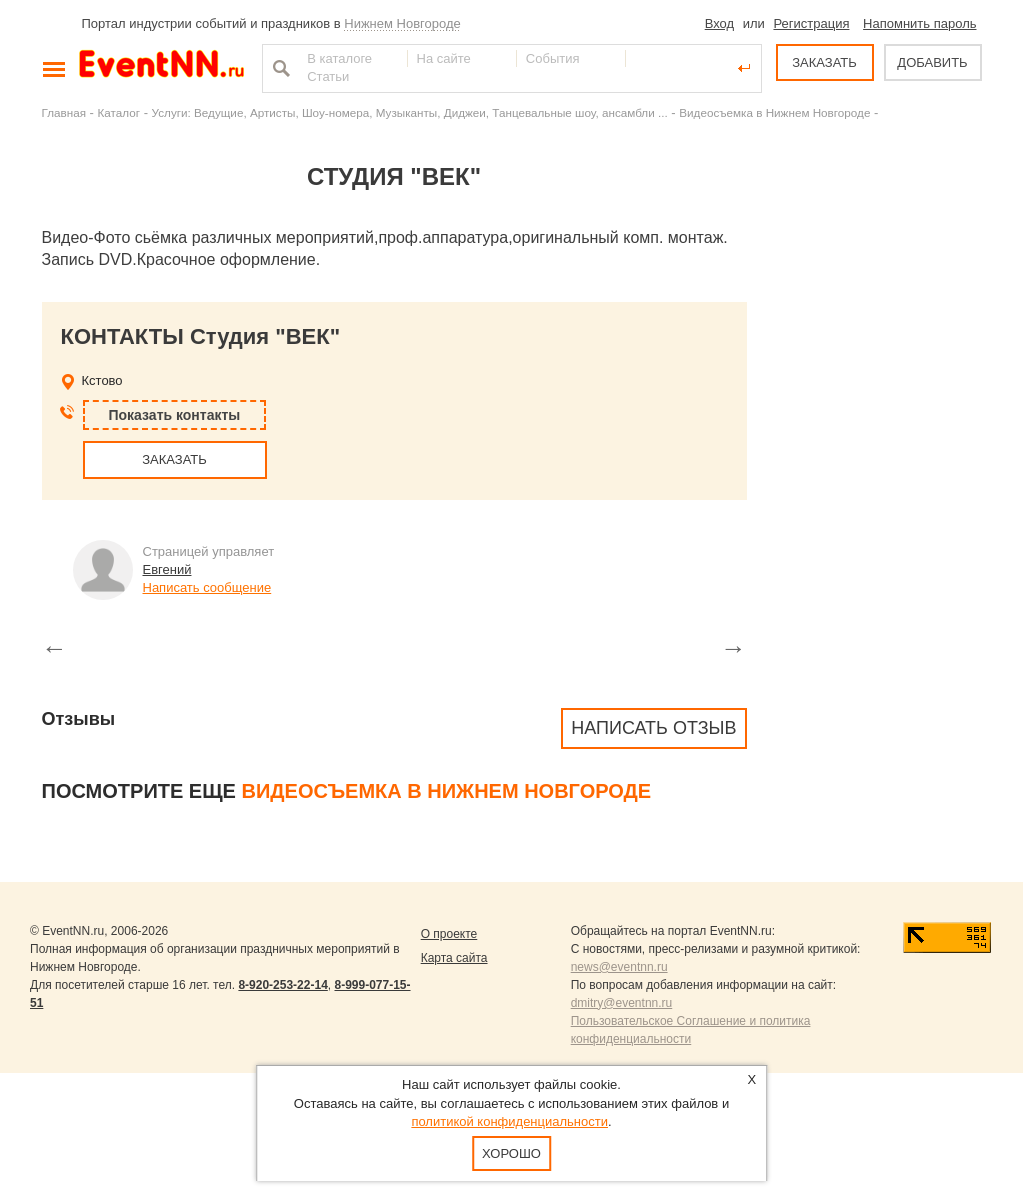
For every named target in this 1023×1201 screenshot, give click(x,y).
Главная (64, 112)
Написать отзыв (653, 728)
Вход (719, 23)
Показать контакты (175, 415)
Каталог (119, 112)
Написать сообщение (207, 587)
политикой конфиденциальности (509, 1121)
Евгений (167, 569)
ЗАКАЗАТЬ (824, 62)
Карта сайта (454, 958)
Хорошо (511, 1153)
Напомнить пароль (919, 23)
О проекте (449, 934)
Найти (279, 68)
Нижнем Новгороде (402, 23)
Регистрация (811, 23)
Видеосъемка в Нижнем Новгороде (774, 112)
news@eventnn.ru (619, 967)
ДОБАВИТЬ (932, 62)
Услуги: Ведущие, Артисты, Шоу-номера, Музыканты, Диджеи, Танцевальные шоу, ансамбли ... (410, 112)
